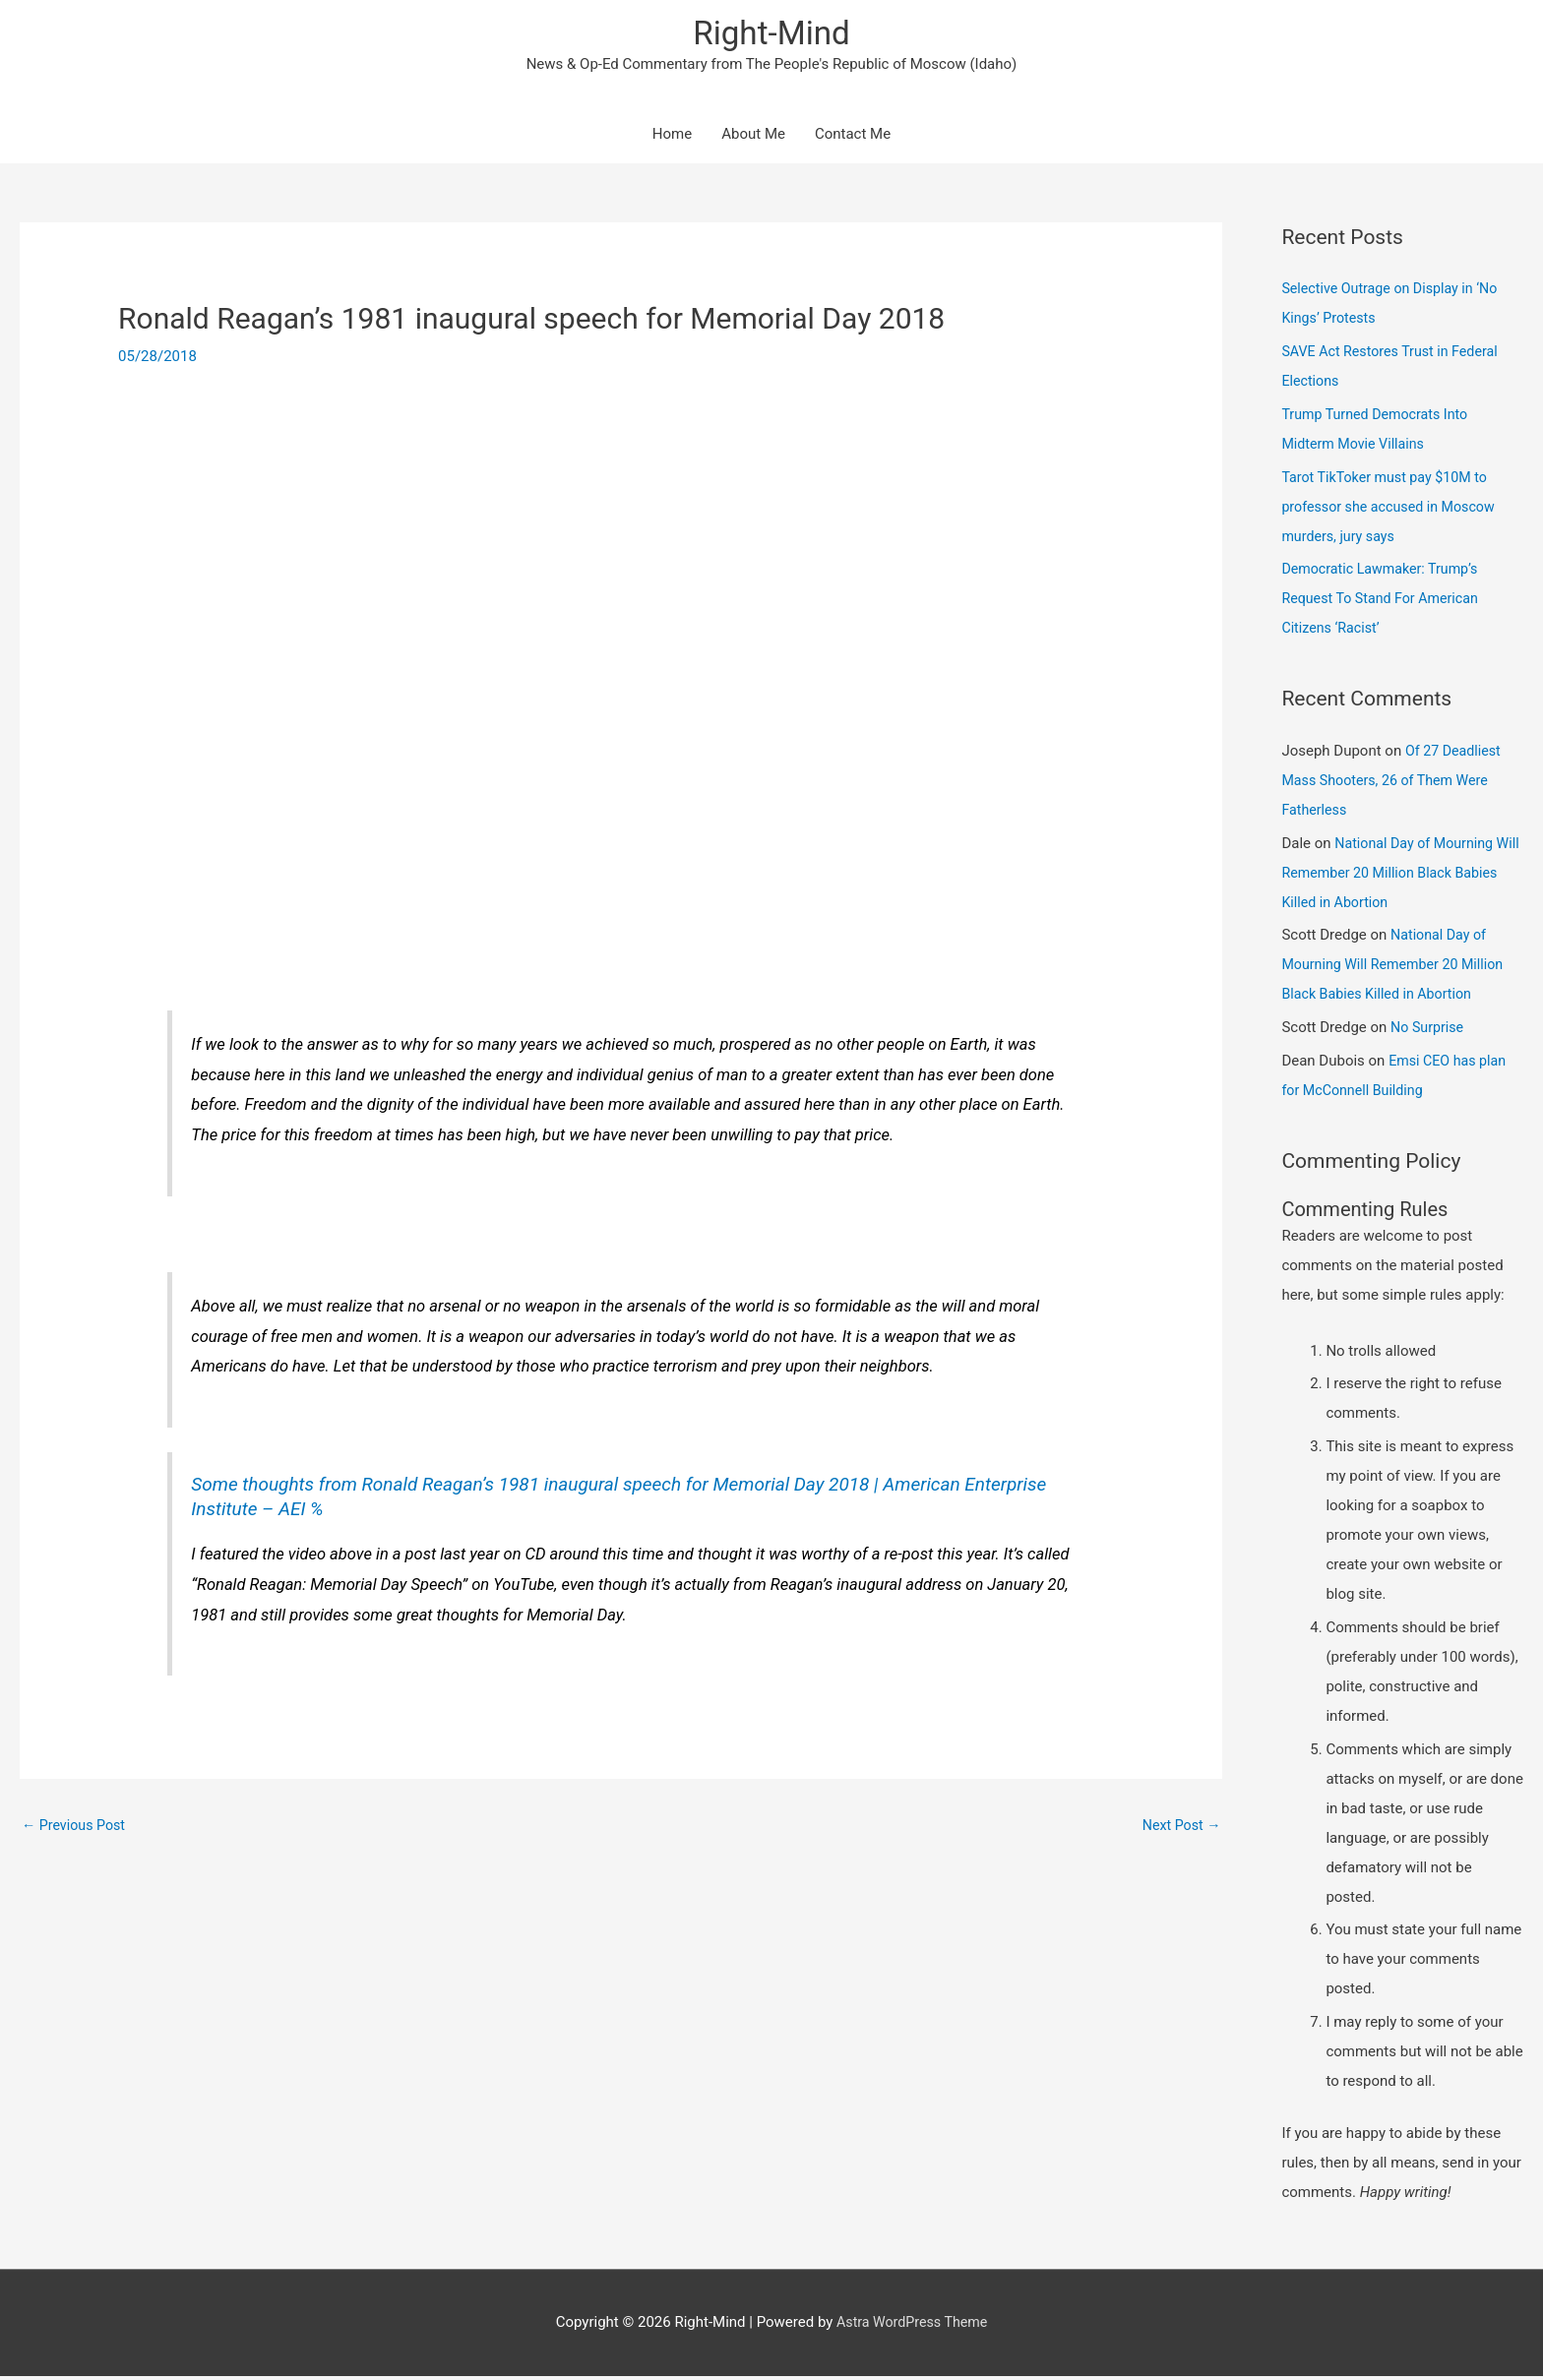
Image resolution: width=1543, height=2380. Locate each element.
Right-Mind (771, 35)
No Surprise (1428, 1031)
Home (672, 138)
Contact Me (853, 138)
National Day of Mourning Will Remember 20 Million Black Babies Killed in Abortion (1391, 875)
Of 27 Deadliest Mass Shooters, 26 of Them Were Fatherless (1393, 784)
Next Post (1179, 1827)
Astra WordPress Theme (912, 2326)
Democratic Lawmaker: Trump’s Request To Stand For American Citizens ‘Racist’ (1384, 602)
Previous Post (76, 1827)
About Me (753, 138)
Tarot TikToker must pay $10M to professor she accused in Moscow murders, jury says (1393, 509)
